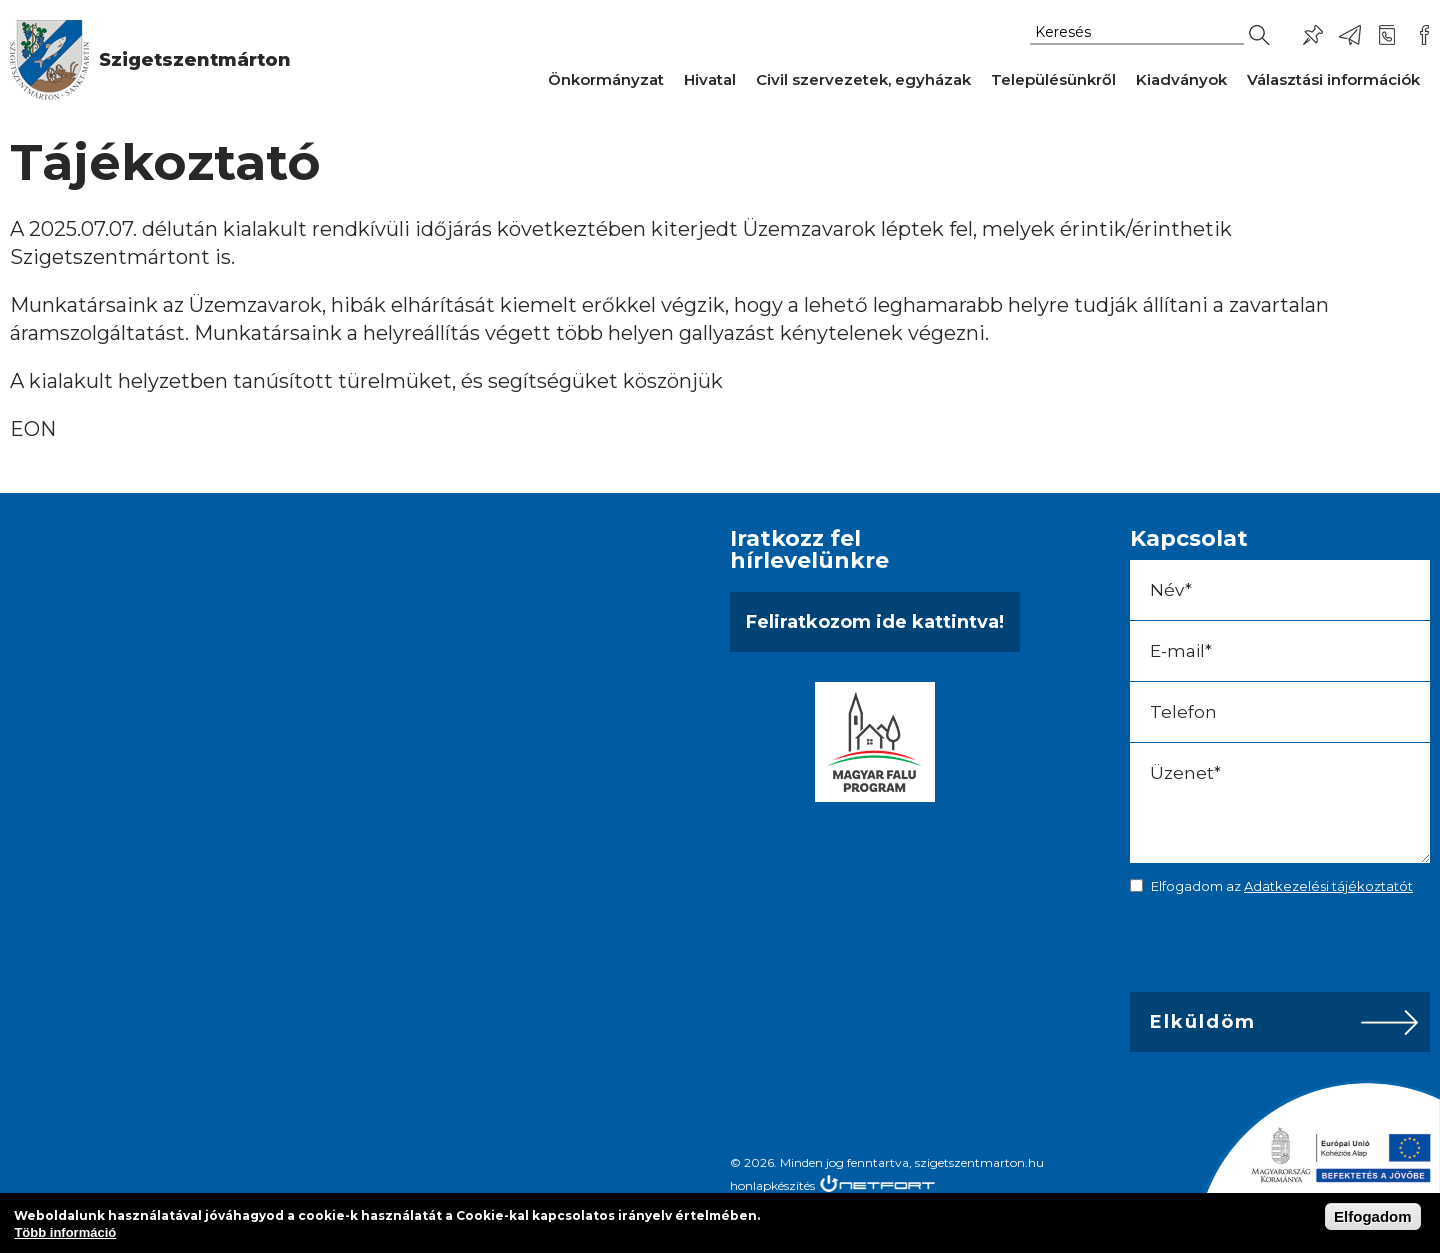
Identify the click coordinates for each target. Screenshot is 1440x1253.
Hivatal (710, 79)
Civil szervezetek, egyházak (863, 79)
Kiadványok (1181, 79)
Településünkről (1053, 79)
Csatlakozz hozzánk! (1424, 35)
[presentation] (1270, 948)
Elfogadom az (1282, 886)
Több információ (65, 1232)
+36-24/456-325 (1387, 35)
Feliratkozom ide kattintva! (875, 622)
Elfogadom (1373, 1216)
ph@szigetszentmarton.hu (1350, 35)
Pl (1313, 35)
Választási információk (1333, 79)
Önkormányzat (606, 79)
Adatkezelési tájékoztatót (1328, 886)
